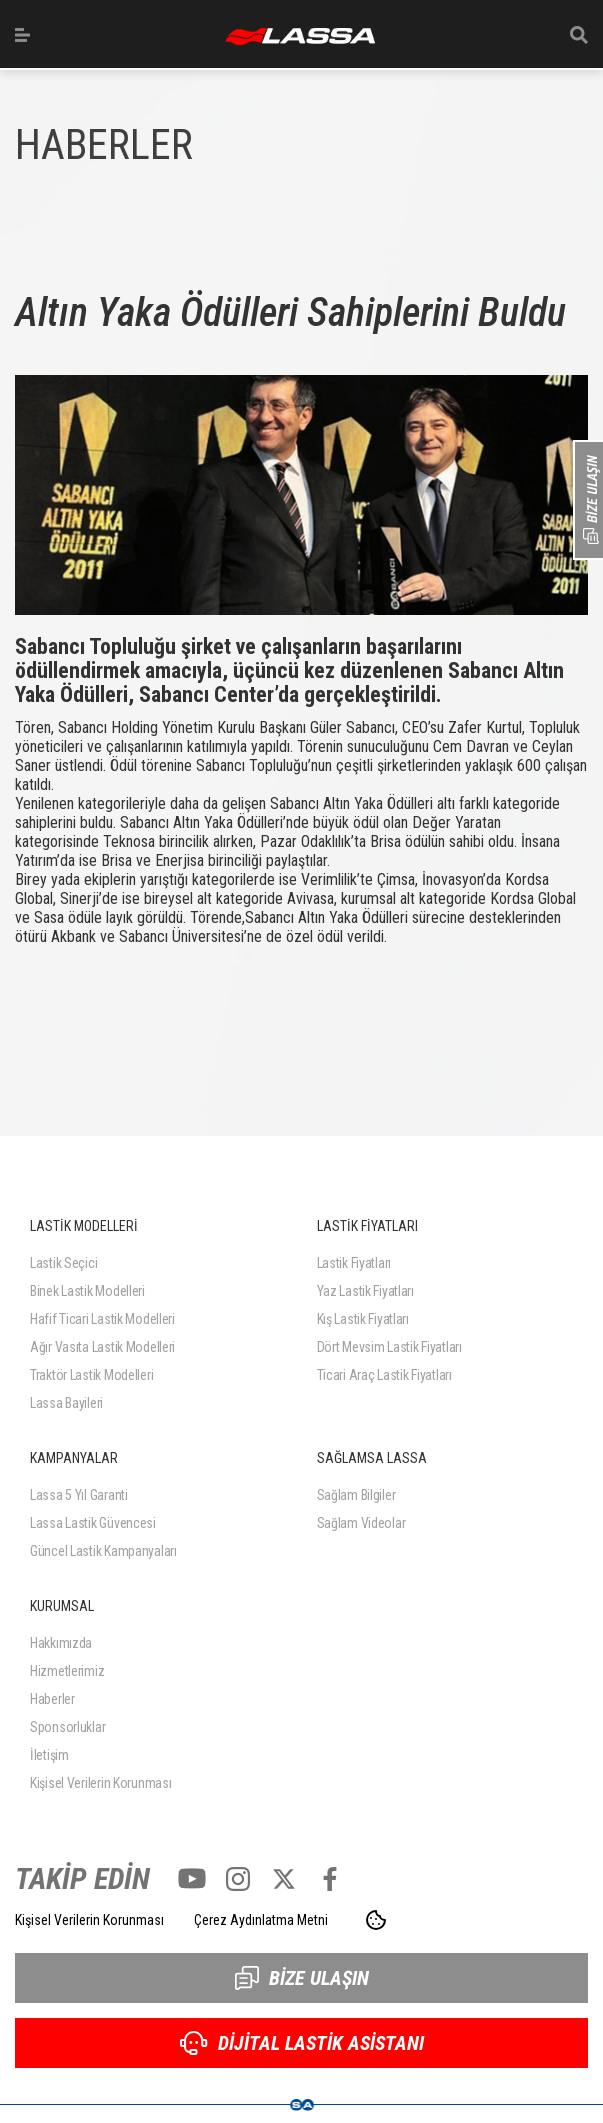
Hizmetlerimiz (67, 1671)
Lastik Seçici (63, 1263)
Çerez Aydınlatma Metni (261, 1920)
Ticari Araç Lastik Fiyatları (384, 1375)
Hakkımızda (61, 1643)
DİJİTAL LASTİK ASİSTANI (302, 2043)
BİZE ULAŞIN (302, 1978)
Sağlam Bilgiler (356, 1495)
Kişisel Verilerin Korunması (100, 1783)
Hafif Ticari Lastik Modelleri (102, 1319)
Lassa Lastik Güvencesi (93, 1523)
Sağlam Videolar (361, 1523)
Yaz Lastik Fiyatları (365, 1291)
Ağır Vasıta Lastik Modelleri (102, 1347)
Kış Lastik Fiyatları (363, 1319)
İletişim (49, 1755)
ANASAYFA (300, 36)
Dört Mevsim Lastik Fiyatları (389, 1347)
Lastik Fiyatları (354, 1263)
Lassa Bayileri (66, 1403)
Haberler (52, 1699)
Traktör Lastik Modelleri (91, 1375)
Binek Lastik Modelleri (87, 1291)
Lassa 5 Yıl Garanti (79, 1495)
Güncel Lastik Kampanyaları (103, 1551)
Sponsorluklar (67, 1727)
